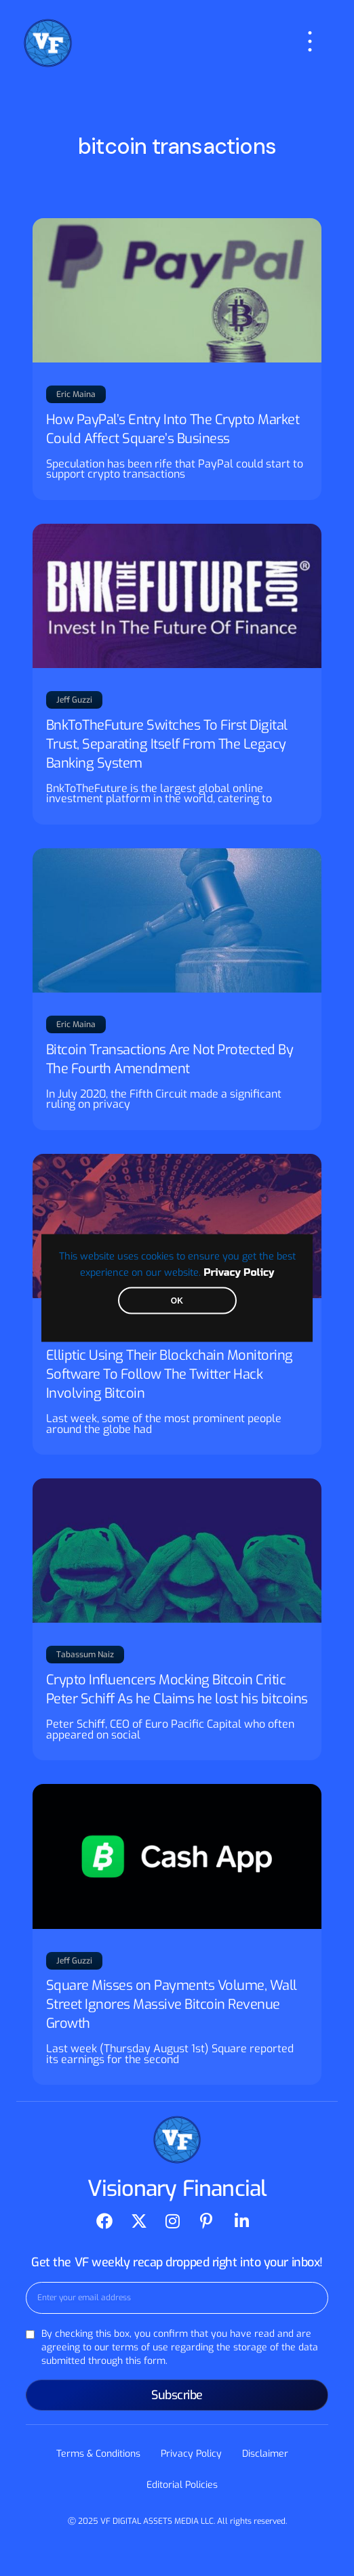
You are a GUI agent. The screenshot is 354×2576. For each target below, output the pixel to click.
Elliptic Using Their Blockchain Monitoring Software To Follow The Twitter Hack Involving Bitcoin (169, 1374)
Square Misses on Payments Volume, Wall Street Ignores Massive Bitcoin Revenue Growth (171, 2004)
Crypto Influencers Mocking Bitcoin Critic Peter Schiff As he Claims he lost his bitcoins (177, 1689)
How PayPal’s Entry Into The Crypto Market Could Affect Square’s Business (173, 429)
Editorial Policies (182, 2484)
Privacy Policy (238, 1273)
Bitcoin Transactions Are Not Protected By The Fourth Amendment (170, 1059)
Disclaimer (265, 2453)
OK (177, 1301)
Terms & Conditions (98, 2453)
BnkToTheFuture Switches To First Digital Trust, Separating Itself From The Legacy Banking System (167, 744)
